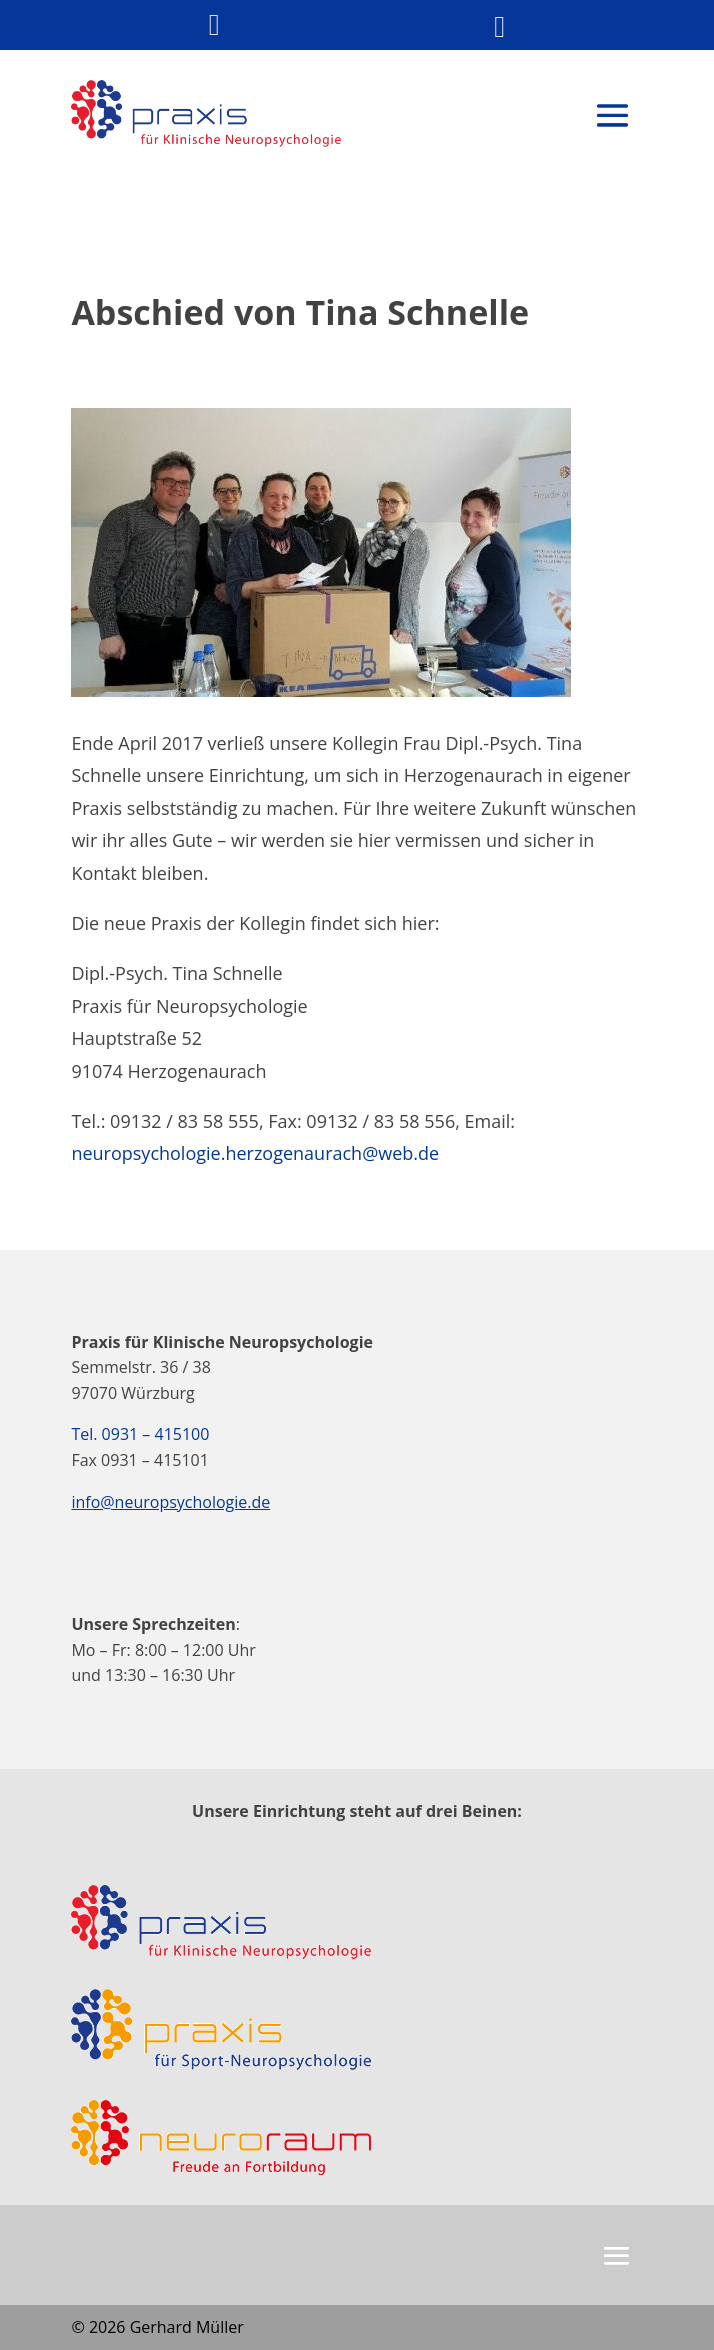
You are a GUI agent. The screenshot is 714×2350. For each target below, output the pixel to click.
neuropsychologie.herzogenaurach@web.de (255, 1153)
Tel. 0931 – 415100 (140, 1434)
